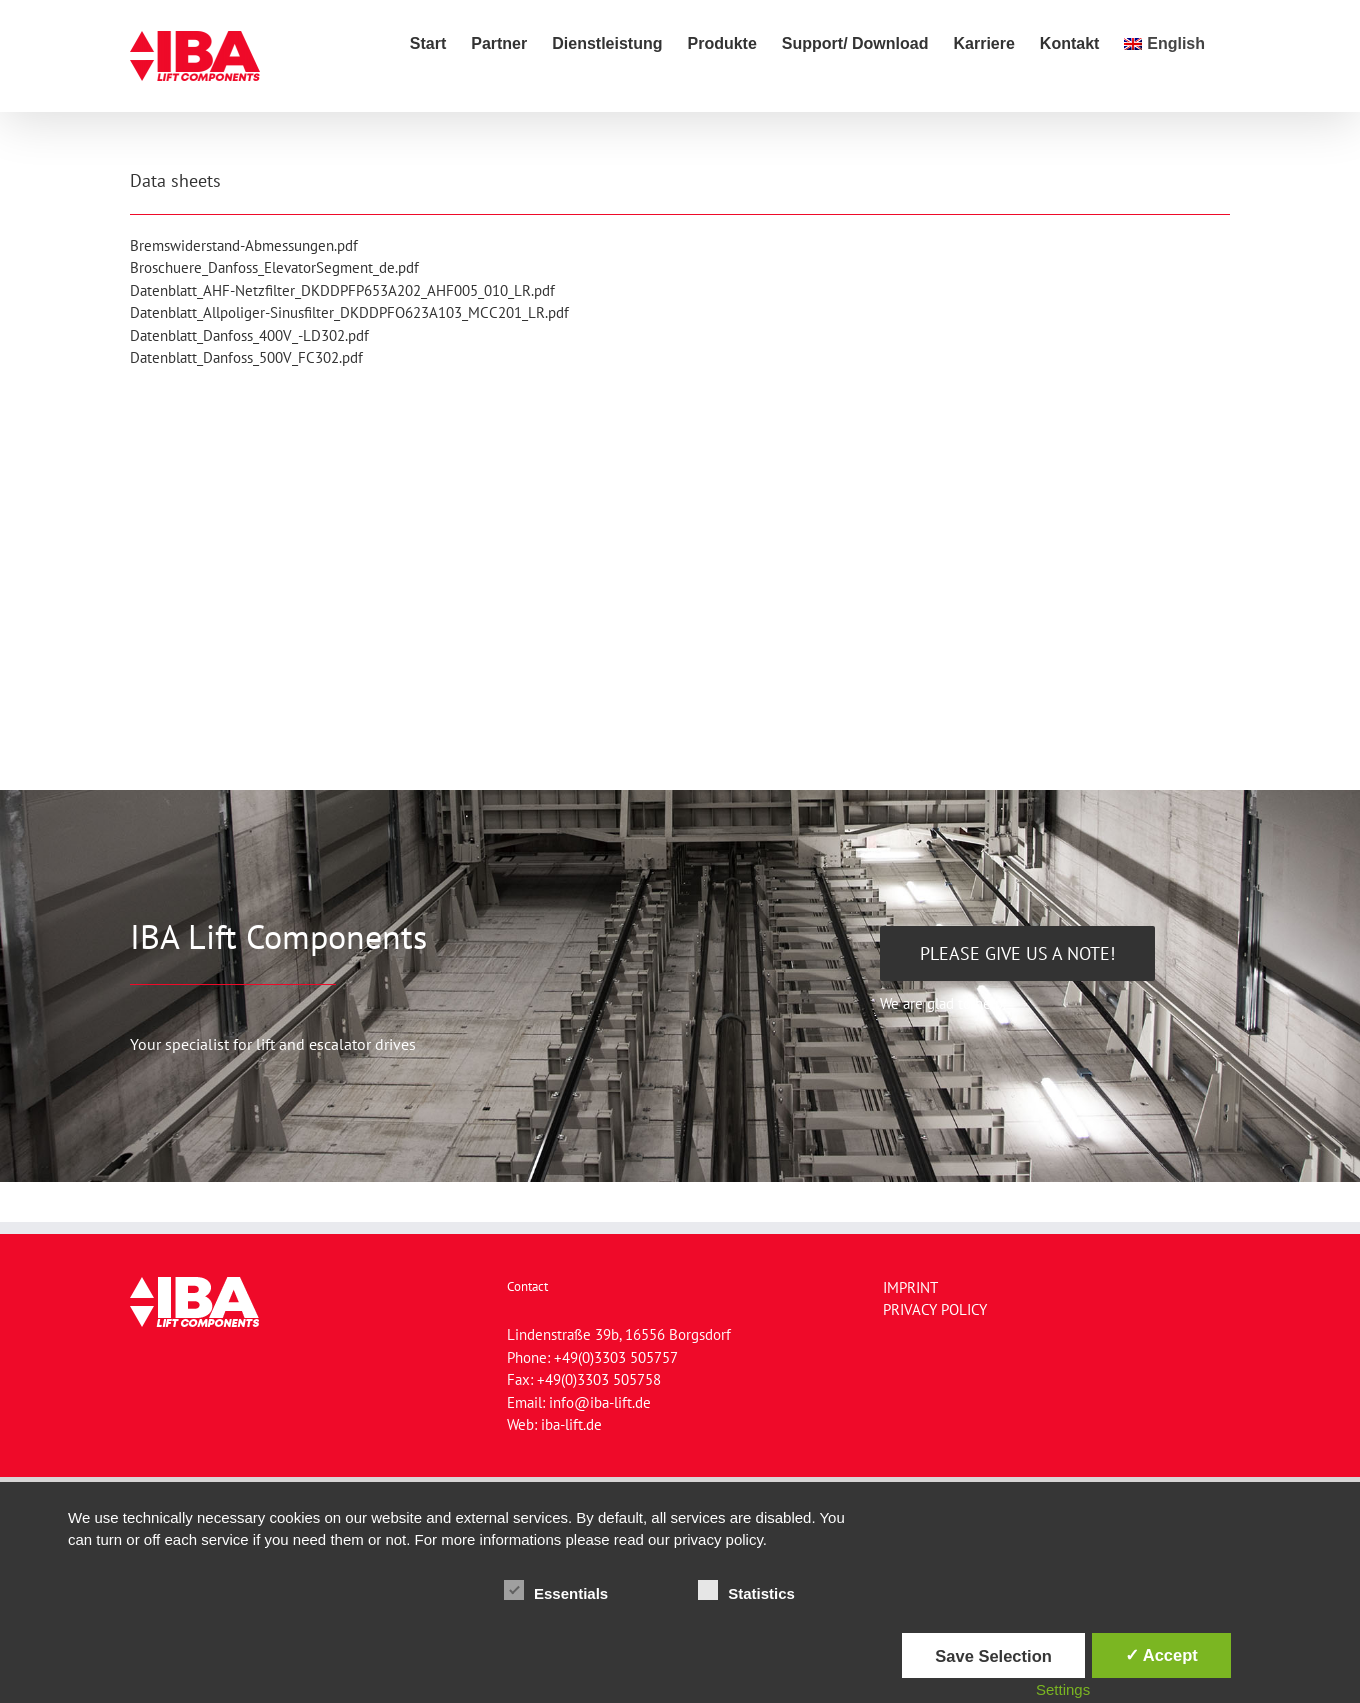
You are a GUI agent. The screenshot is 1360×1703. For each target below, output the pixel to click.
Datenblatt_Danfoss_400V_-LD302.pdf (249, 335)
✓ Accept (1161, 1655)
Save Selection (993, 1656)
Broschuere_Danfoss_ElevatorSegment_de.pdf (274, 267)
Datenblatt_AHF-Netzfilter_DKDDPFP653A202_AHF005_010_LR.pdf (342, 290)
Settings (1063, 1689)
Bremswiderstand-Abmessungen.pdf (244, 245)
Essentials (556, 1591)
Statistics (746, 1591)
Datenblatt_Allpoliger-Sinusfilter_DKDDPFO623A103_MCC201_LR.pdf (349, 312)
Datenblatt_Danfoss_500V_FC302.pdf (246, 357)
